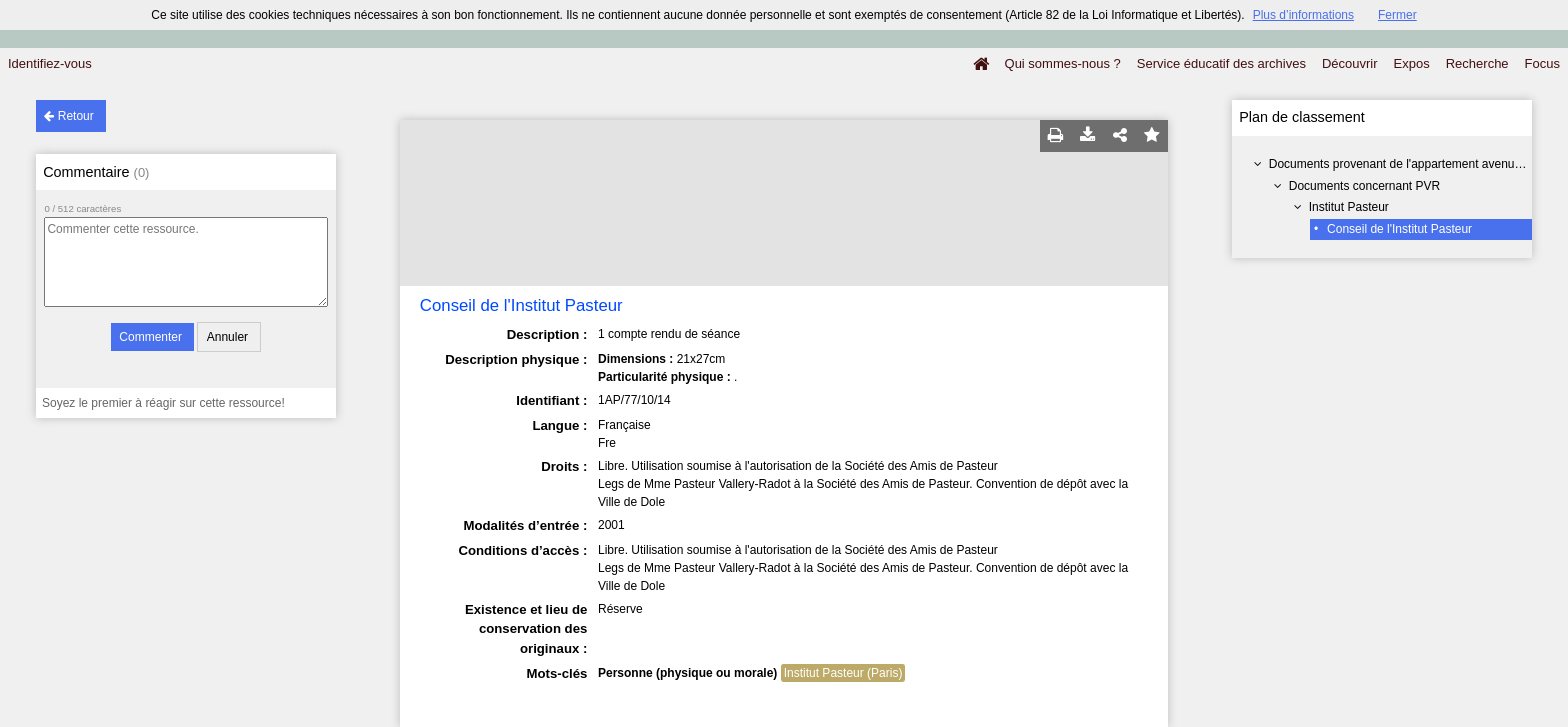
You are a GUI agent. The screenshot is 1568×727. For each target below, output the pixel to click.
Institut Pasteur (1349, 207)
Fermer (1397, 15)
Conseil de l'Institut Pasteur (1399, 229)
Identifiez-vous (50, 63)
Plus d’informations (1303, 15)
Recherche (1477, 63)
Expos (1412, 63)
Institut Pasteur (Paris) (843, 673)
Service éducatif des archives (1221, 63)
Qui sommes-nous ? (1063, 63)
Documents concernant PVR (1364, 186)
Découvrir (1350, 63)
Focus (1542, 63)
